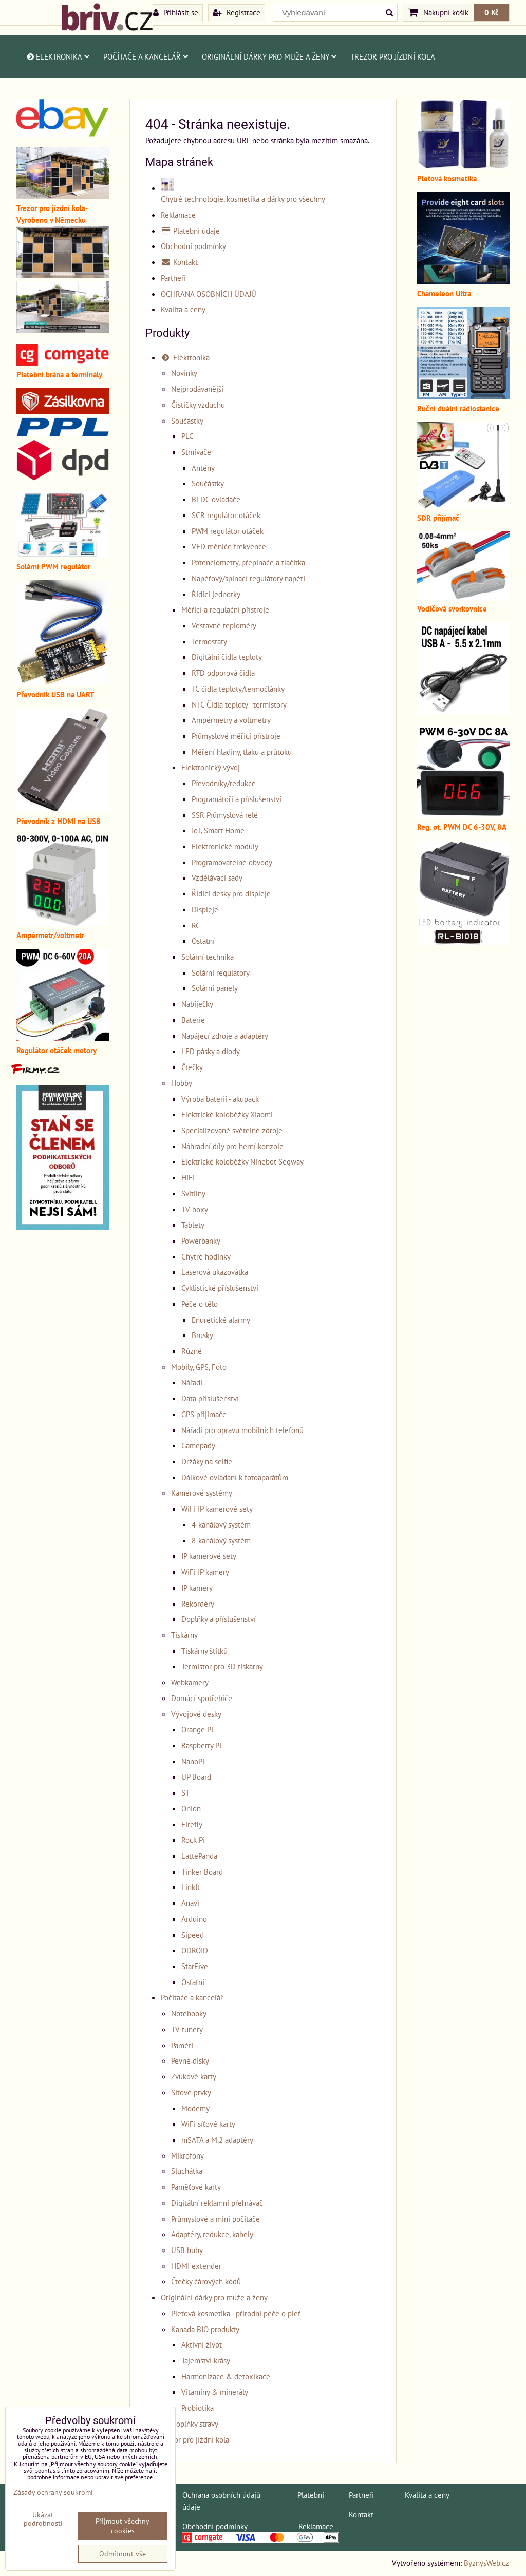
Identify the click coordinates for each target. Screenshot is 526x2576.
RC (196, 925)
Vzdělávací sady (217, 877)
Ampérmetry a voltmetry (231, 720)
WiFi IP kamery (205, 1572)
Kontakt (179, 262)
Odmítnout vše (122, 2554)
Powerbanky (200, 1240)
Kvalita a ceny (183, 309)
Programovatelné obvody (232, 862)
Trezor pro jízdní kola (392, 56)
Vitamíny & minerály (214, 2392)
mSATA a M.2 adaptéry (217, 2139)
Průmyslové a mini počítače (215, 2219)
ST (185, 1792)
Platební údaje (190, 230)
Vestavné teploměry (224, 625)
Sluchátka (186, 2171)
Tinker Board (202, 1871)
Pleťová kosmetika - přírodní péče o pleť (235, 2313)
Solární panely (215, 988)
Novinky (184, 373)
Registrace (236, 12)
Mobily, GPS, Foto (199, 1367)
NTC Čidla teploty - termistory (239, 704)
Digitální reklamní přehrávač (217, 2203)
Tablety (192, 1224)
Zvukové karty (193, 2076)
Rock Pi (193, 1840)
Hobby (181, 1083)
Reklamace (178, 214)
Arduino (194, 1919)
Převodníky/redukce (224, 783)
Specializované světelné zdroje (232, 1130)
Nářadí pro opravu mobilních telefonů (242, 1430)
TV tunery (187, 2029)
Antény (203, 468)
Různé (191, 1351)
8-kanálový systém (221, 1540)
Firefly (191, 1824)
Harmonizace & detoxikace (225, 2376)
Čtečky (192, 1067)
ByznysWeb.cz (486, 2563)
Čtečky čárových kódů (206, 2281)
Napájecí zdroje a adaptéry (224, 1036)
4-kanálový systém (221, 1524)
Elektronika (58, 56)
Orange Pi (197, 1729)
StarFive (194, 1966)
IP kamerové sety (208, 1556)
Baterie (193, 1020)
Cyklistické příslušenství (219, 1288)
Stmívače (196, 452)
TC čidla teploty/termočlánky (238, 688)
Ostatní (203, 941)
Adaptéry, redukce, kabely (212, 2234)
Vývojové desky (196, 1714)
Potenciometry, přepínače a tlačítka (248, 562)
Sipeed (192, 1935)
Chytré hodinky (206, 1256)
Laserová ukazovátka (214, 1272)
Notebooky (188, 2013)
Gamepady (198, 1445)
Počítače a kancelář (146, 56)
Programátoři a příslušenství (236, 799)
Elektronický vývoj (210, 767)
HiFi (188, 1177)
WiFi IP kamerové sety (217, 1508)
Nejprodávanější (197, 389)
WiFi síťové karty (208, 2124)
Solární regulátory (221, 972)
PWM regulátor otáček (228, 531)
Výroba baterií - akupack (220, 1099)
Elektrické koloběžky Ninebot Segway (242, 1161)
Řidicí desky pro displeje (231, 893)
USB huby (187, 2250)
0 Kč (491, 12)
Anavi (190, 1903)
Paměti (182, 2045)
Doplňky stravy (194, 2423)
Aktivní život (201, 2344)
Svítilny (193, 1193)
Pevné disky (190, 2060)
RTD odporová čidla (223, 672)
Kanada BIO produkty (205, 2329)
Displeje (205, 909)
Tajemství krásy (205, 2360)
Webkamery (190, 1682)
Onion (191, 1808)
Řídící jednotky (216, 594)
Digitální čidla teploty (227, 657)
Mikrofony (187, 2155)
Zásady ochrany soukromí (53, 2492)
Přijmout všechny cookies (122, 2525)
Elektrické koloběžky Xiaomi (227, 1114)
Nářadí (191, 1382)
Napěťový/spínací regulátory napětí (248, 578)
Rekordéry (197, 1603)
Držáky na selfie (206, 1461)
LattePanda (199, 1855)
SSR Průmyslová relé (225, 815)
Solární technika (207, 956)
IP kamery (197, 1587)
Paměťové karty (196, 2187)
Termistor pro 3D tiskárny (222, 1666)
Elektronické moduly (225, 846)
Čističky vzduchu (198, 404)
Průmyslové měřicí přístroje (236, 736)
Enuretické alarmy (221, 1319)
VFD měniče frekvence (229, 546)
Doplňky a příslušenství (218, 1619)
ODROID (194, 1950)
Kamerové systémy (201, 1492)
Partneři (173, 278)
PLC (187, 436)
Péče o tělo (199, 1304)
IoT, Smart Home (218, 830)
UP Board (196, 1776)
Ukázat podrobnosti (43, 2519)
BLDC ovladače (216, 499)
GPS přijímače (204, 1414)
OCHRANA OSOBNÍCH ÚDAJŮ (208, 294)
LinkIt (190, 1887)
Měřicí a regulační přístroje (225, 609)
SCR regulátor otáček (226, 515)
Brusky (202, 1335)
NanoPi (192, 1761)
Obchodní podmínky (193, 246)
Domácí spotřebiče (201, 1698)
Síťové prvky (191, 2092)
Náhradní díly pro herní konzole (232, 1146)
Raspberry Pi (201, 1745)
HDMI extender (196, 2266)
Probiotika (197, 2407)
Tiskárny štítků (204, 1651)
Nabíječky (197, 1004)
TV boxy (194, 1209)
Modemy (195, 2108)
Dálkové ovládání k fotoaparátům (234, 1477)
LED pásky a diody (210, 1051)
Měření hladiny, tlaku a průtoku (242, 752)
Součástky (187, 420)
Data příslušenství (210, 1398)
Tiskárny (184, 1635)
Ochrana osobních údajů (221, 2495)
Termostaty (209, 641)
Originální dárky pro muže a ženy (269, 56)
